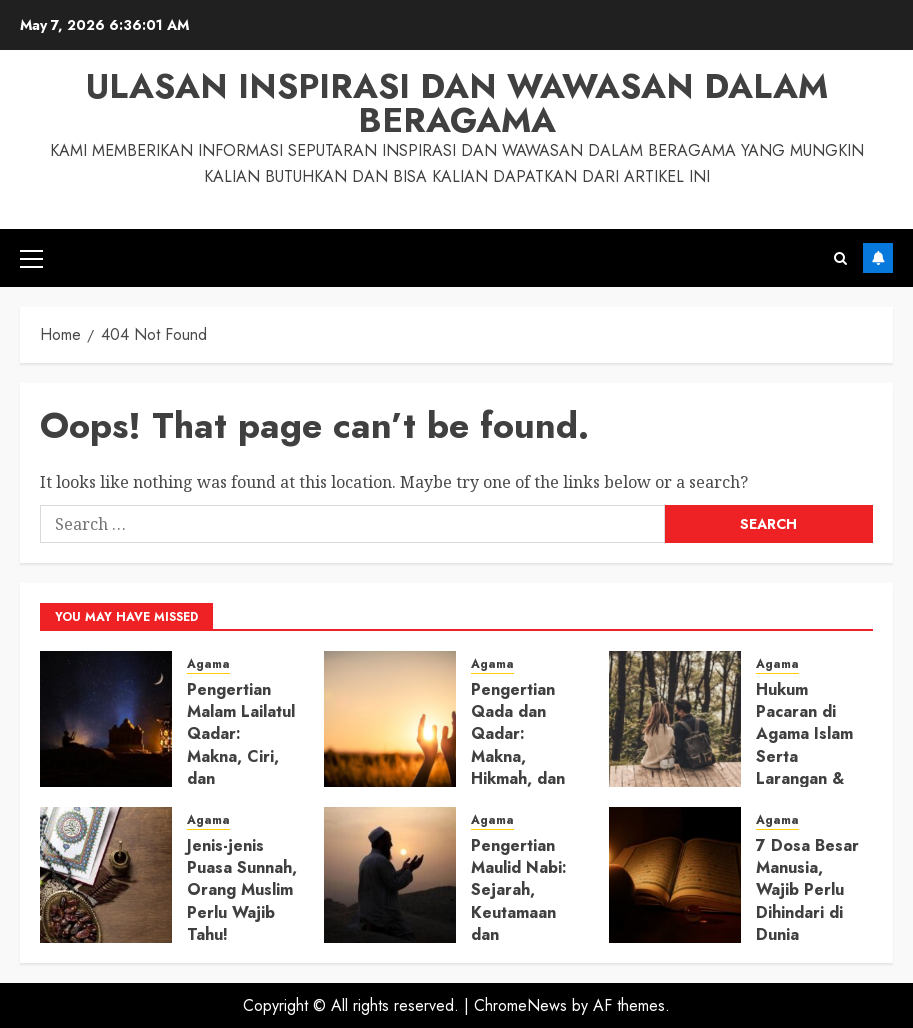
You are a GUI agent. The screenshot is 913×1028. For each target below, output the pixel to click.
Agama (208, 664)
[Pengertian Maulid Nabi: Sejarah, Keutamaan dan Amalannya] (390, 875)
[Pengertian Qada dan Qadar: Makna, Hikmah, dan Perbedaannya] (390, 719)
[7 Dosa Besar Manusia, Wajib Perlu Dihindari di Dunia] (675, 875)
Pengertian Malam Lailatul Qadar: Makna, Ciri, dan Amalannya (241, 745)
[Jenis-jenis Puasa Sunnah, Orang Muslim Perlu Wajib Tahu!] (106, 875)
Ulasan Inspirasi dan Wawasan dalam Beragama (457, 103)
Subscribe (878, 258)
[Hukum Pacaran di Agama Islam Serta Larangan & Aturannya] (675, 719)
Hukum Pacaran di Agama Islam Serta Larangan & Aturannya (804, 745)
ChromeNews (520, 1005)
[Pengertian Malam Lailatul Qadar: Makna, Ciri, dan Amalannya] (106, 719)
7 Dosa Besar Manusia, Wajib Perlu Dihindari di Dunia (807, 890)
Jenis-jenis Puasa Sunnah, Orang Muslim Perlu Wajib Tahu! (242, 890)
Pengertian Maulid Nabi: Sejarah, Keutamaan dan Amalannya (519, 901)
